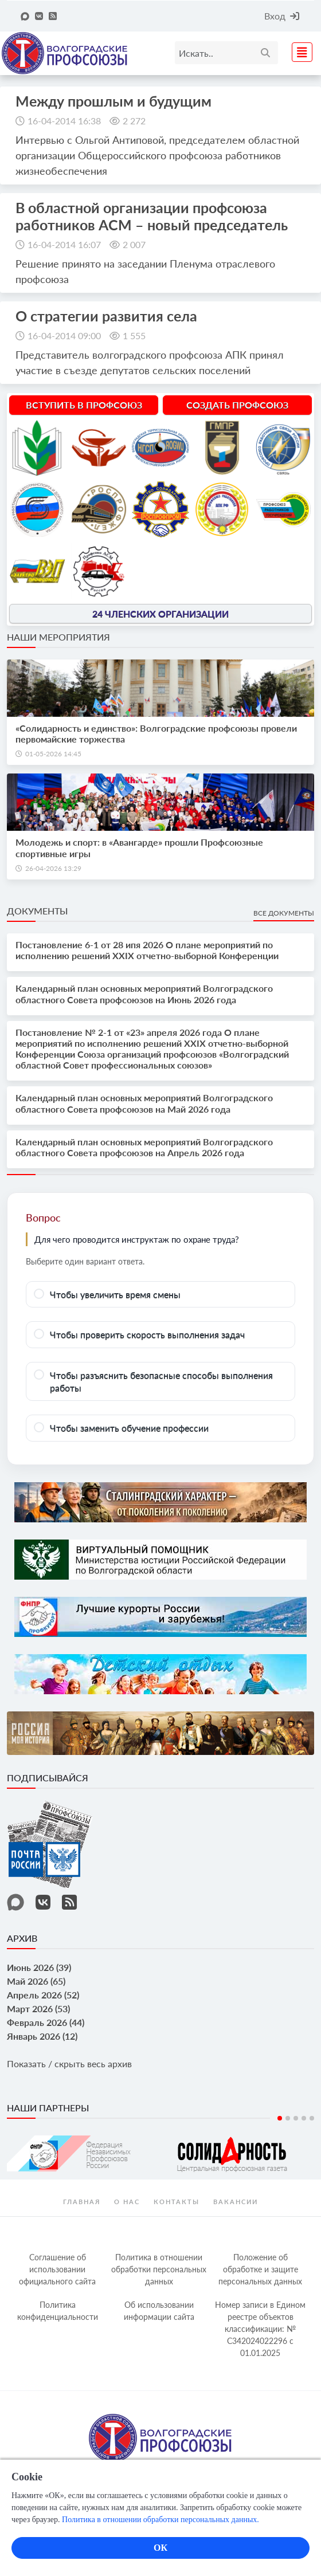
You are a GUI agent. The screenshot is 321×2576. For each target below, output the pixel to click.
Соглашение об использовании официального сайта (57, 2269)
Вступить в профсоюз (84, 404)
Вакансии (235, 2201)
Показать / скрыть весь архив (69, 2063)
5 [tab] (312, 2118)
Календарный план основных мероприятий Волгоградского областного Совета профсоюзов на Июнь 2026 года (144, 993)
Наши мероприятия (58, 636)
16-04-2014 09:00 (64, 335)
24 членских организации (160, 613)
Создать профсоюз (237, 404)
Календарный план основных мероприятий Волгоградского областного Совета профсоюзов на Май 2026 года (144, 1103)
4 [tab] (304, 2118)
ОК (160, 2548)
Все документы (283, 913)
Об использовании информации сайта (159, 2311)
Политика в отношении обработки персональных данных (158, 2269)
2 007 (134, 244)
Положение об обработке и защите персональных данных (260, 2269)
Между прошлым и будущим (113, 100)
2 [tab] (287, 2118)
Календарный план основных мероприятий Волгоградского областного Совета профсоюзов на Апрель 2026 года (144, 1147)
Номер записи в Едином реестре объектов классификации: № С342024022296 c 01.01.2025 (260, 2329)
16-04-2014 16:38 (64, 120)
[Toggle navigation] (298, 50)
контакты (176, 2201)
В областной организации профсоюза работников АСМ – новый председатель (151, 216)
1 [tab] (279, 2118)
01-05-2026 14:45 (53, 753)
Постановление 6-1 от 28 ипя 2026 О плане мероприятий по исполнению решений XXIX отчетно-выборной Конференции (147, 950)
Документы (37, 910)
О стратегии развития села (106, 315)
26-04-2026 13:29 (53, 868)
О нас (127, 2201)
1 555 (134, 335)
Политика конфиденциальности (57, 2311)
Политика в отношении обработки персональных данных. (160, 2519)
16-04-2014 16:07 (64, 244)
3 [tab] (295, 2118)
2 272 (134, 120)
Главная (81, 2201)
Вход (281, 15)
